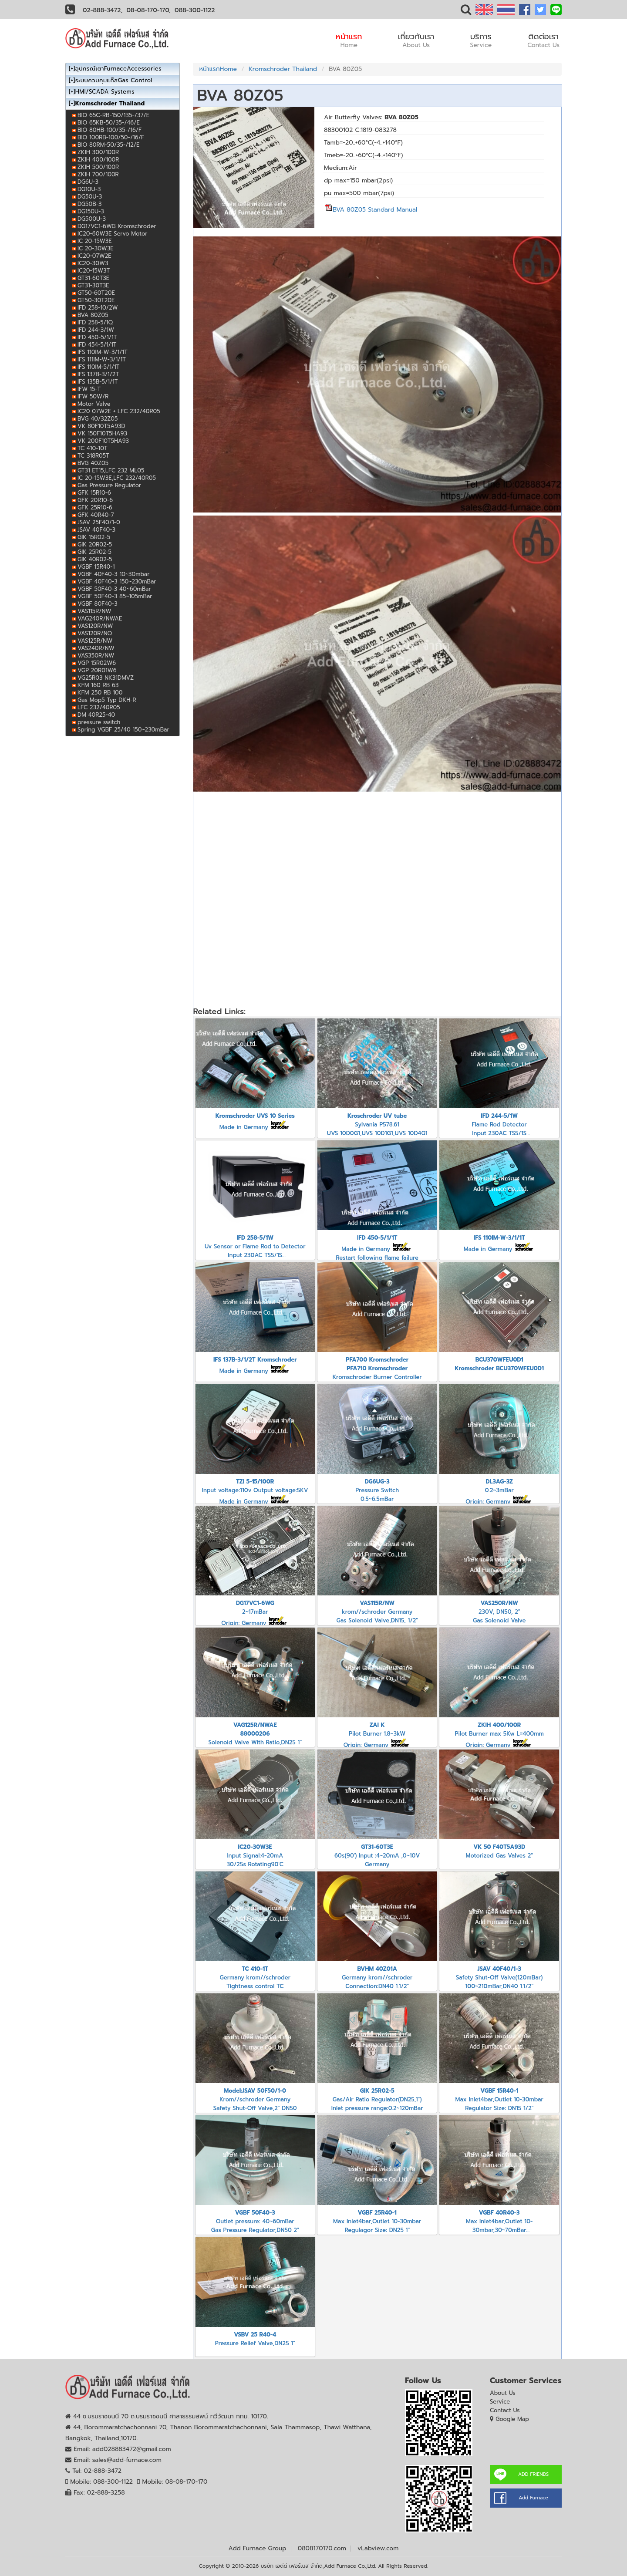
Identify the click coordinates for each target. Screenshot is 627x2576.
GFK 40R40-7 (96, 515)
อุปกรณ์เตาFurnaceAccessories (118, 68)
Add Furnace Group (258, 2548)
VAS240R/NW (96, 648)
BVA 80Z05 (93, 315)
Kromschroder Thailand (283, 69)
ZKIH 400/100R (98, 159)
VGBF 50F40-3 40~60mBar (114, 589)
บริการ (481, 40)
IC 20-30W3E (96, 248)
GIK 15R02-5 (94, 537)
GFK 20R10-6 (95, 500)
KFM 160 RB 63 (98, 685)
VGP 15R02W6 (97, 663)
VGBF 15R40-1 (96, 567)
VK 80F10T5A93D (101, 426)
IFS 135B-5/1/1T (98, 382)
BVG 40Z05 (93, 463)
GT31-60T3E (93, 278)
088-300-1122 (195, 10)
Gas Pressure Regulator (109, 485)
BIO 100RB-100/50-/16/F (111, 137)
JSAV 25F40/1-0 (99, 522)
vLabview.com (377, 2548)
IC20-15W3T (94, 270)
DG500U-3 (92, 219)
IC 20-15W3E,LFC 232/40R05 (117, 478)
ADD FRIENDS (533, 2474)
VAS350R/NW (96, 655)
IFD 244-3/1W (96, 330)
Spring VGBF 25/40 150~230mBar (123, 729)
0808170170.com (322, 2548)
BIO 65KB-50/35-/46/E (109, 122)
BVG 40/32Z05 (98, 419)
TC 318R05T (93, 456)
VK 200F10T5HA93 (103, 441)
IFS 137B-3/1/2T (98, 374)
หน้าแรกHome (218, 69)
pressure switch (99, 722)
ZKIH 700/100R (98, 174)
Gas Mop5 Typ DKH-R (107, 700)
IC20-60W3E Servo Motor (113, 233)
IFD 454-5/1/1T (97, 345)
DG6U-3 (88, 182)
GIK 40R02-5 (95, 559)
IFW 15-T (89, 389)
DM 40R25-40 (96, 715)
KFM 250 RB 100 (100, 692)
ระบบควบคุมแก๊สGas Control (113, 80)
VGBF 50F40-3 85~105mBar (115, 596)
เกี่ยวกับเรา (416, 40)
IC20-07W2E (94, 256)
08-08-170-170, (149, 10)
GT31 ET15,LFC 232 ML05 (111, 470)
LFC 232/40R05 (99, 707)
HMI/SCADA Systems (105, 92)
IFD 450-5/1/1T (97, 337)
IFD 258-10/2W (98, 307)
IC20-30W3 (93, 263)
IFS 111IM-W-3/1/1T (102, 359)
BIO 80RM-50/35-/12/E (108, 145)
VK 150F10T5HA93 (102, 433)
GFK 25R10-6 (95, 507)
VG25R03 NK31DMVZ (106, 678)
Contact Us (505, 2410)
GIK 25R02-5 (94, 552)
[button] (466, 11)
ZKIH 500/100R (98, 167)
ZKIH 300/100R (98, 152)
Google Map (512, 2419)
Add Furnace (533, 2498)
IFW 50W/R (93, 396)
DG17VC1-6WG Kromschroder (117, 226)
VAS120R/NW (95, 626)
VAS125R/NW (95, 641)
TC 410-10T (93, 448)
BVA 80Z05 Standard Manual (370, 209)
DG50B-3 (89, 204)
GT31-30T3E (93, 285)
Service (500, 2401)
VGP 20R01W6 (97, 670)
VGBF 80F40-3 (98, 604)
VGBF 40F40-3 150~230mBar (117, 581)
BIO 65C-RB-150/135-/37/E (113, 115)
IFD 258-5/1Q (95, 322)
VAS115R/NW (94, 611)
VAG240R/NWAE (100, 618)
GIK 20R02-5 (95, 544)
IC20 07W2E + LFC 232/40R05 (119, 411)
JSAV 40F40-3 (96, 530)
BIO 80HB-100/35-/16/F (110, 130)
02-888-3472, (103, 10)
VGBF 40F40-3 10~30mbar (113, 574)
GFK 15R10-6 (94, 493)
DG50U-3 (90, 196)
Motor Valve (94, 404)
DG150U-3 (91, 211)
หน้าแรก (349, 40)
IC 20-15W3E (95, 241)
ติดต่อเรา (543, 40)
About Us (503, 2393)
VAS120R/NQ (95, 633)
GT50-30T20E (96, 300)
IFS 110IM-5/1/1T (98, 367)
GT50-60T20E (96, 293)
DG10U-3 (89, 189)
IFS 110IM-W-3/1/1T (103, 352)
